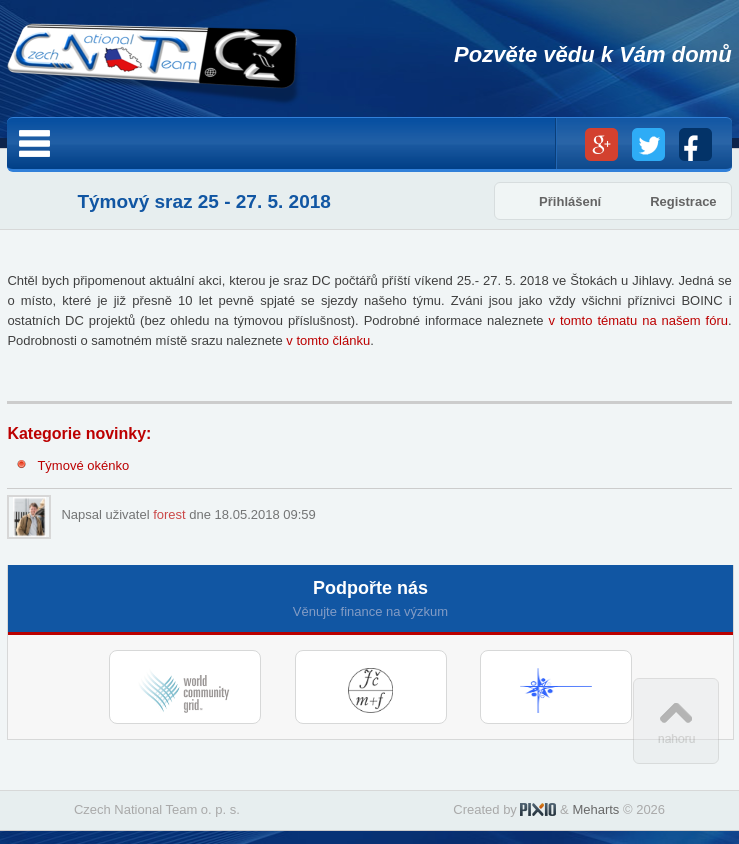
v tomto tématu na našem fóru (638, 320)
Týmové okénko (83, 465)
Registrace (683, 201)
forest (169, 514)
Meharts (595, 809)
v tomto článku (328, 340)
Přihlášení (570, 201)
